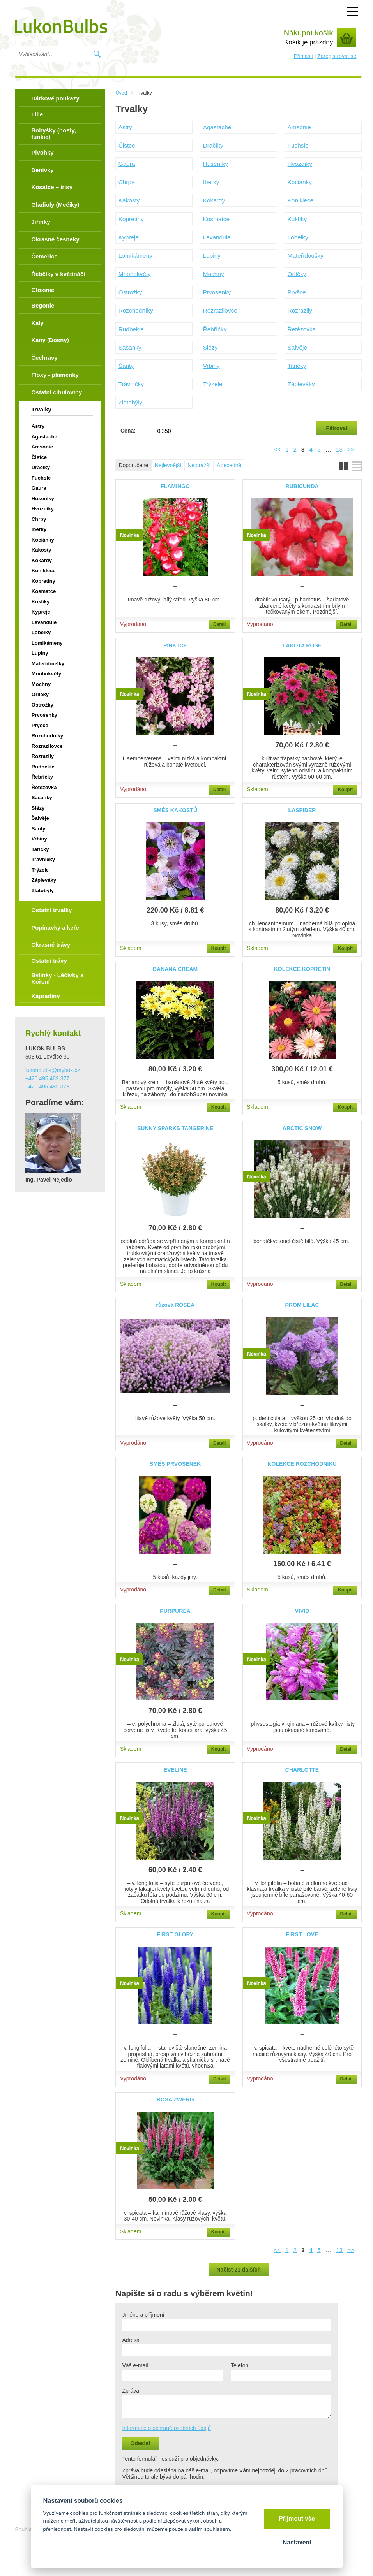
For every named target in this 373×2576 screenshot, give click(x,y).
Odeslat (140, 2443)
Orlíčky (297, 274)
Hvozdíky (300, 163)
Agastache (217, 127)
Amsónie (299, 127)
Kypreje (128, 237)
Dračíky (213, 145)
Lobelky (298, 237)
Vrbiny (211, 365)
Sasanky (129, 347)
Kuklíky (297, 219)
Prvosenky (217, 292)
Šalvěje (297, 347)
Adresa (130, 2340)
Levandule (217, 237)
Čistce (126, 145)
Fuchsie (298, 145)
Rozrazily (300, 310)
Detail (219, 624)
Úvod (121, 93)
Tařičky (297, 365)
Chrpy (126, 182)
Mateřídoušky (306, 255)
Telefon (239, 2365)
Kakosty (129, 200)
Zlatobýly (130, 402)
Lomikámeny (135, 255)
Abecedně (229, 465)
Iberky (211, 182)
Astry (125, 127)
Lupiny (212, 255)
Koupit (345, 789)
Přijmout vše (297, 2518)
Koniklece (301, 200)
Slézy (210, 347)
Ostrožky (130, 292)
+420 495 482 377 (47, 1078)
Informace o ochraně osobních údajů (166, 2428)
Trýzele (213, 384)
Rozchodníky (135, 310)
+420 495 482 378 (47, 1086)
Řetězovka (302, 329)
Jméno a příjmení (143, 2315)
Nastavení (297, 2542)
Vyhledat (97, 54)
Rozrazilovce (220, 310)
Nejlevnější (168, 465)
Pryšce (297, 292)
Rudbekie (131, 329)
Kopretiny (131, 219)
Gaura (126, 163)
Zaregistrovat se (336, 56)
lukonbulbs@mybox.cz (52, 1070)
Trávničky (131, 384)
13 (339, 449)
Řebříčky (215, 329)
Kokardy (214, 200)
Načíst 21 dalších (239, 2270)
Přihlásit (303, 56)
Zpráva (130, 2391)
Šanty (126, 365)
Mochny (213, 274)
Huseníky (215, 163)
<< (277, 449)
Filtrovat (336, 428)
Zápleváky (301, 384)
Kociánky (300, 182)
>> (350, 449)
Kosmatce (216, 219)
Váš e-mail (135, 2365)
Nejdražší (198, 465)
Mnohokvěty (134, 274)
